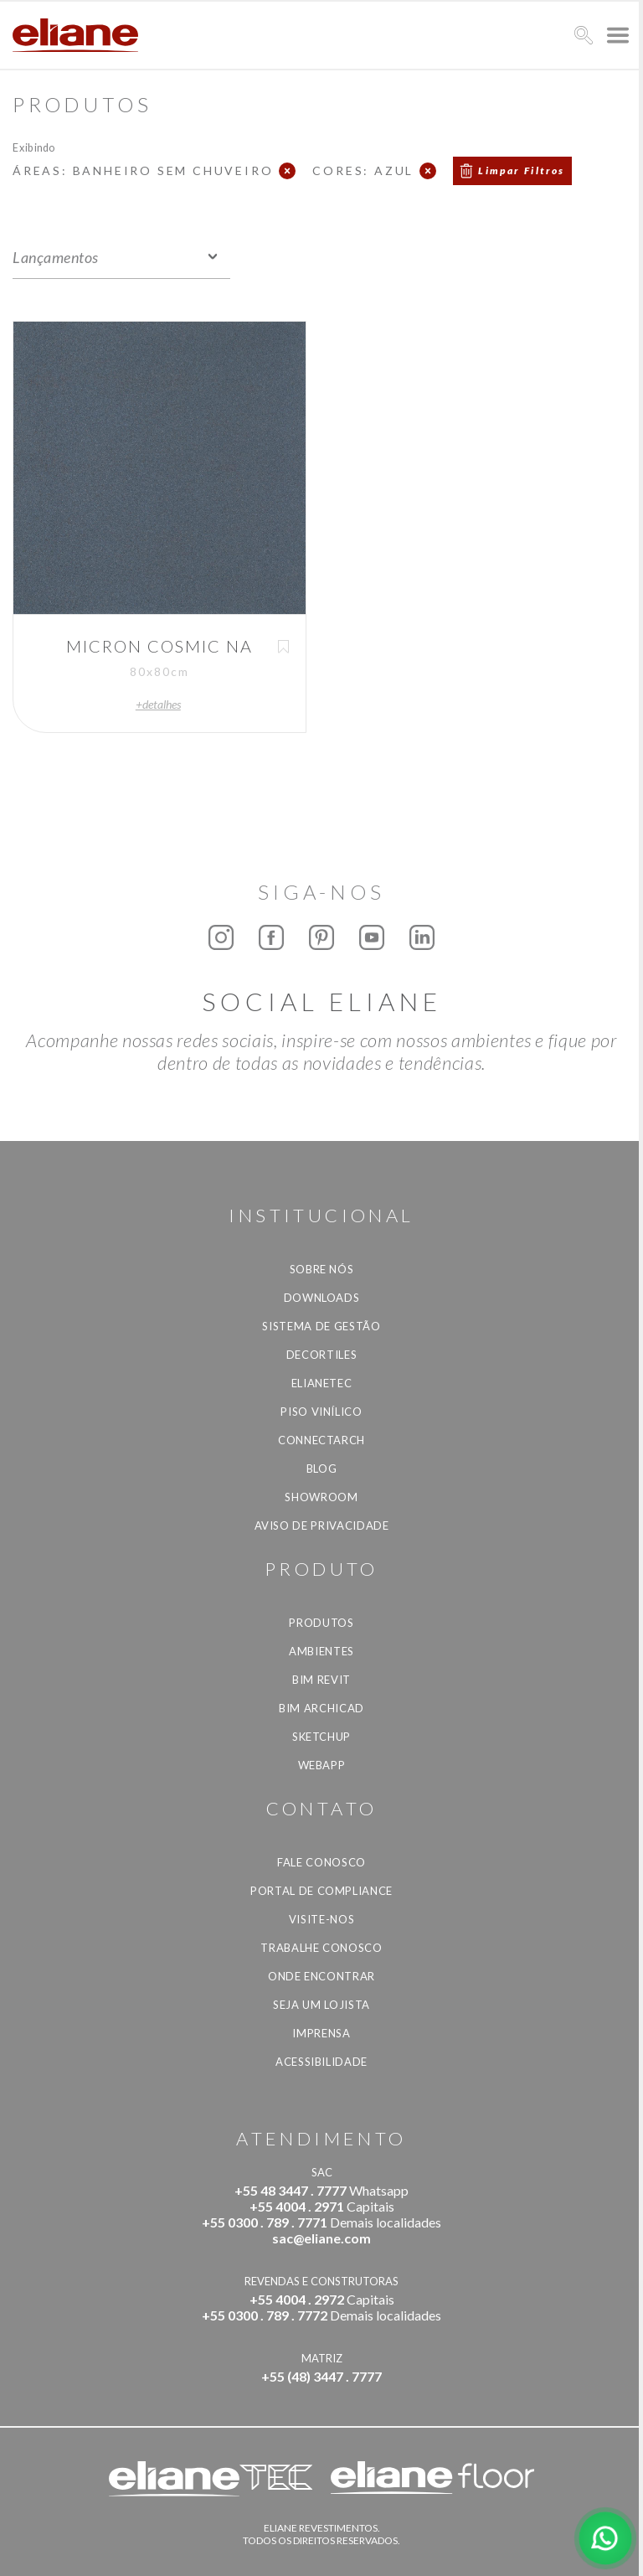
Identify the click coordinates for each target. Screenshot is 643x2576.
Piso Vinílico (321, 1411)
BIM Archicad (321, 1708)
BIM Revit (321, 1679)
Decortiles (322, 1354)
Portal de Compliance (321, 1890)
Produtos (321, 1622)
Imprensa (321, 2033)
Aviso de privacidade (322, 1525)
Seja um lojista (321, 2004)
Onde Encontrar (321, 1976)
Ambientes (321, 1651)
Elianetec (321, 1383)
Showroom (321, 1497)
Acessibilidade (321, 2061)
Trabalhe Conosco (321, 1947)
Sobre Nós (322, 1269)
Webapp (322, 1765)
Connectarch (321, 1440)
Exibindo (34, 147)
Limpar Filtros (521, 170)
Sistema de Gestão (321, 1326)
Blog (321, 1468)
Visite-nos (322, 1919)
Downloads (322, 1297)
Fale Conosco (321, 1862)
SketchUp (321, 1736)
